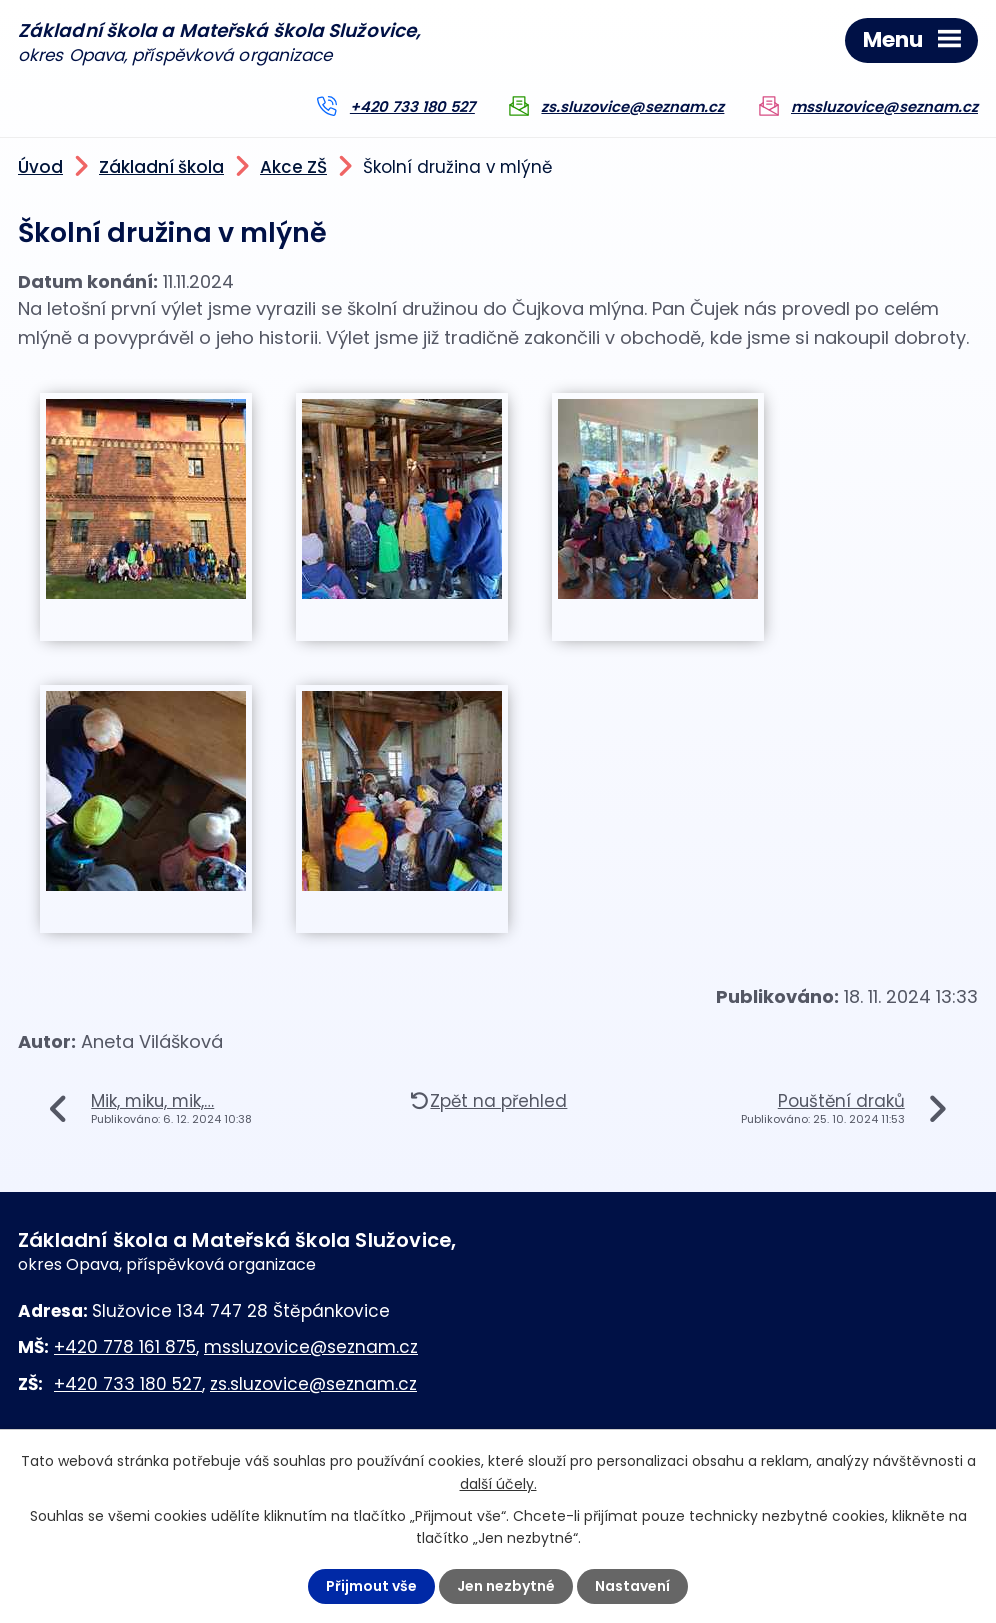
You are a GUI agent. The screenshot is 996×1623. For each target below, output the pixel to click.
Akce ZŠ (293, 167)
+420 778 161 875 (125, 1347)
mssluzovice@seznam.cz (884, 107)
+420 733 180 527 (412, 107)
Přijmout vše (371, 1586)
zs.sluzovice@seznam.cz (632, 107)
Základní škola (161, 167)
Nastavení (632, 1586)
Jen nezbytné (506, 1586)
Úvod (40, 167)
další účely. (498, 1483)
